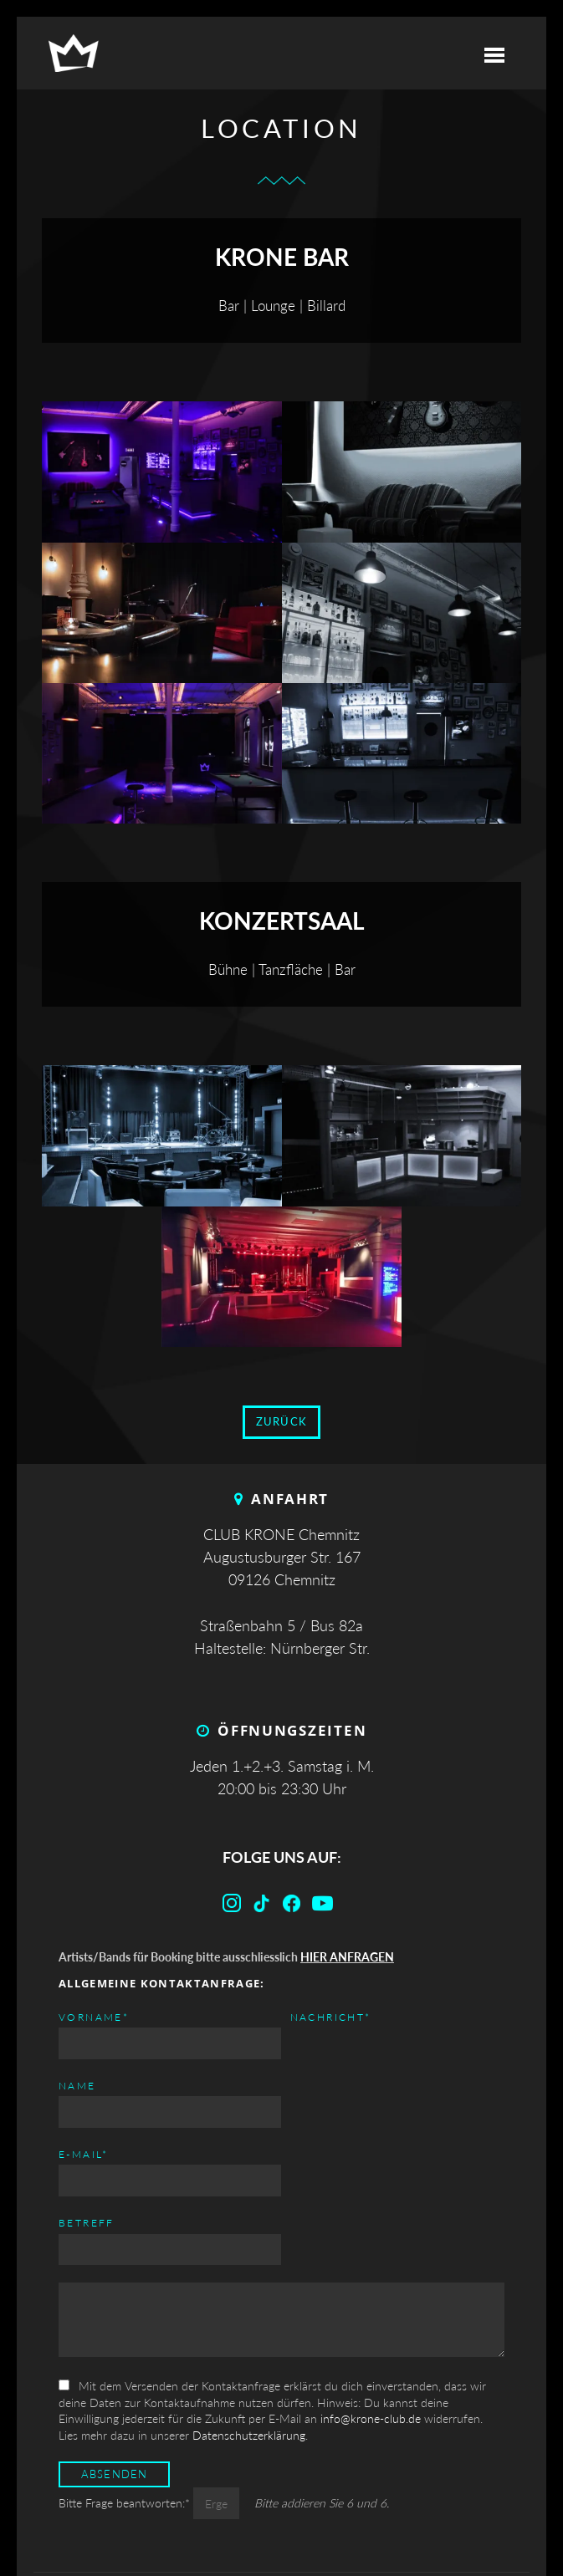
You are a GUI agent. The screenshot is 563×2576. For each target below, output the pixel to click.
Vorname (94, 2016)
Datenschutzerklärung (248, 2317)
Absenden (114, 2356)
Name (77, 2085)
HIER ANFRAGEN (347, 1957)
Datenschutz (329, 2514)
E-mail (311, 2016)
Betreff (314, 2085)
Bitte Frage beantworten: (126, 2386)
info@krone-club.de (370, 2301)
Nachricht (99, 2153)
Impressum (223, 2514)
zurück (282, 1422)
